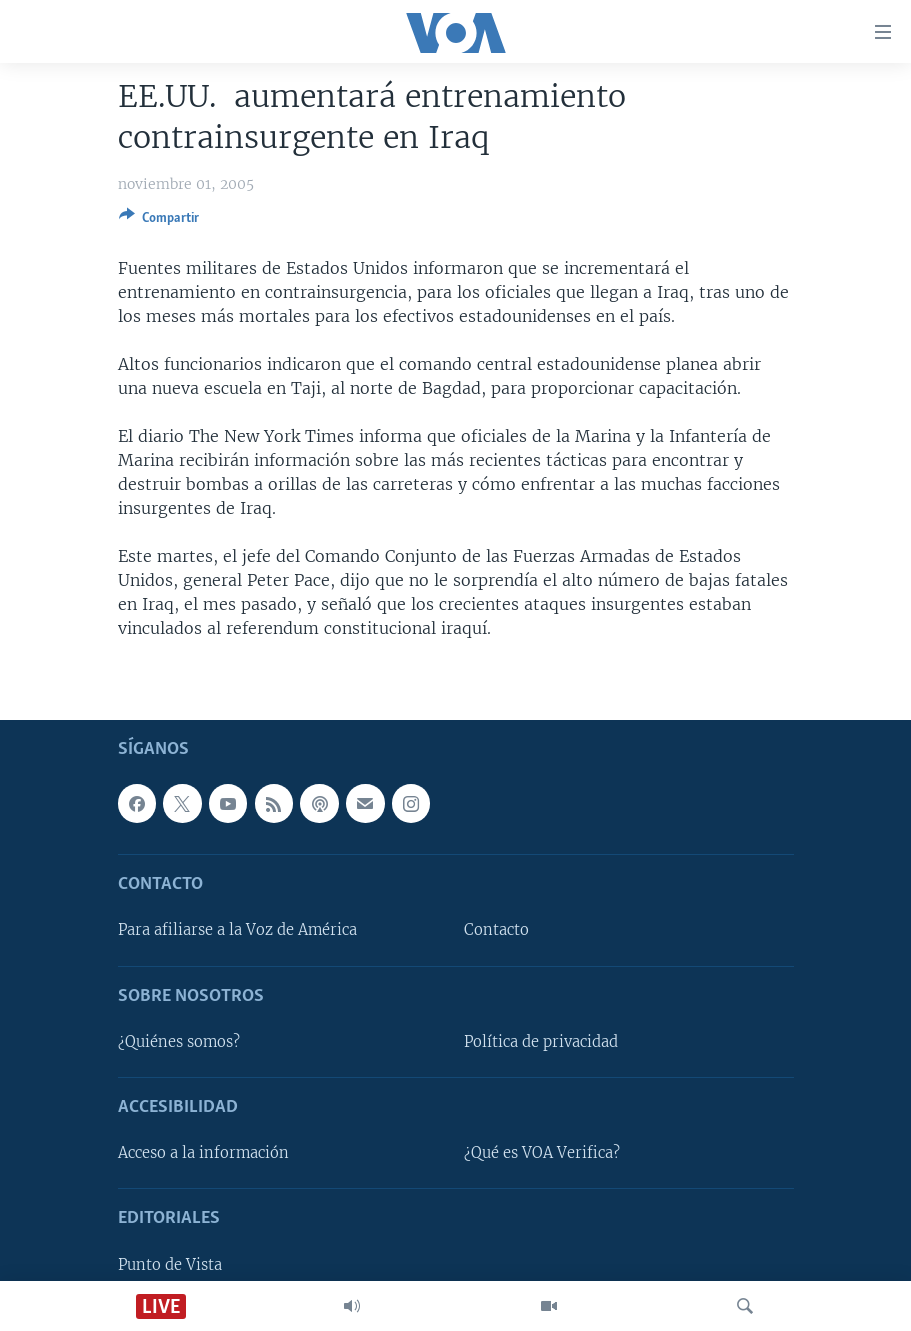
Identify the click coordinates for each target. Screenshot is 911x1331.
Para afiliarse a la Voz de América (237, 930)
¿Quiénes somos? (179, 1042)
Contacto (496, 930)
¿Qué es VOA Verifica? (542, 1153)
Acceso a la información (203, 1153)
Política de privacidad (541, 1042)
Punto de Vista (170, 1264)
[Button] (159, 221)
